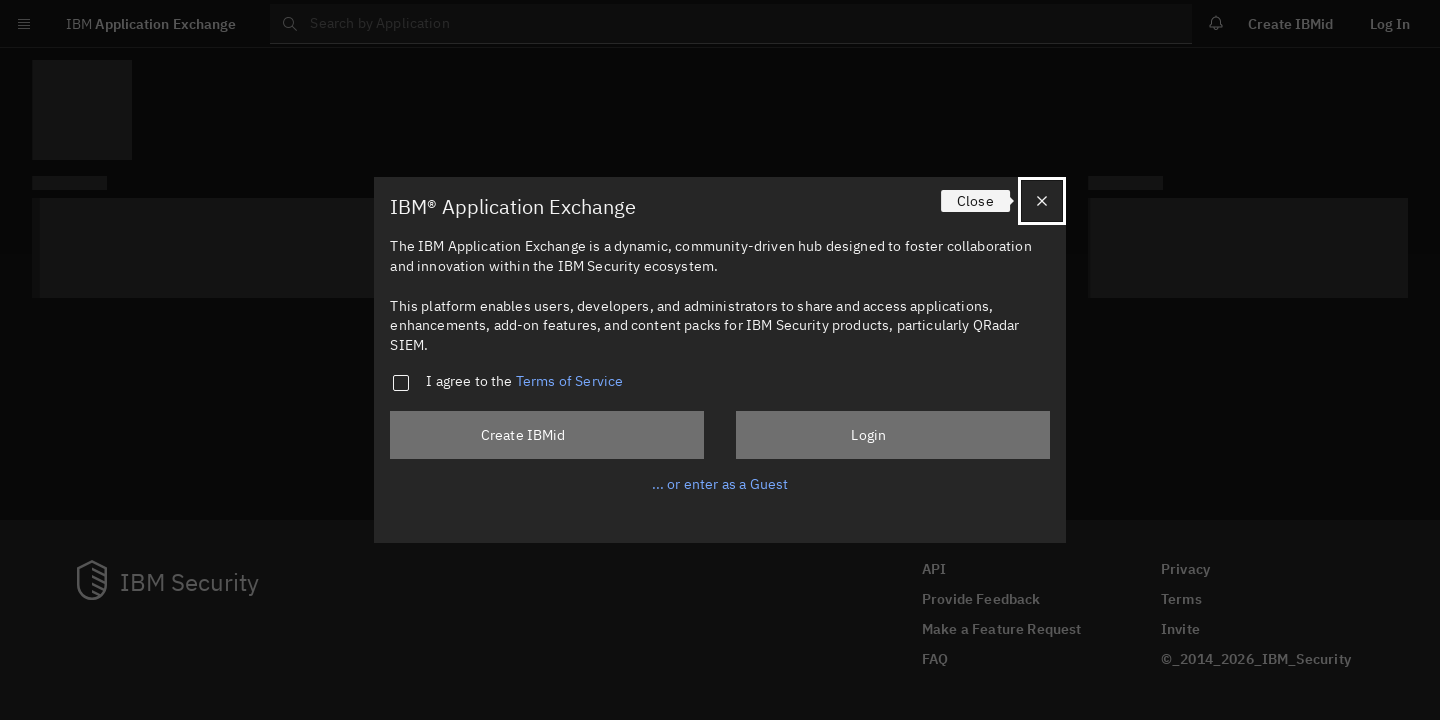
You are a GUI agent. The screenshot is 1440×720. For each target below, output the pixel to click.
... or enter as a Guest (720, 484)
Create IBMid (523, 435)
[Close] (1042, 201)
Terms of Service (570, 381)
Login (868, 435)
